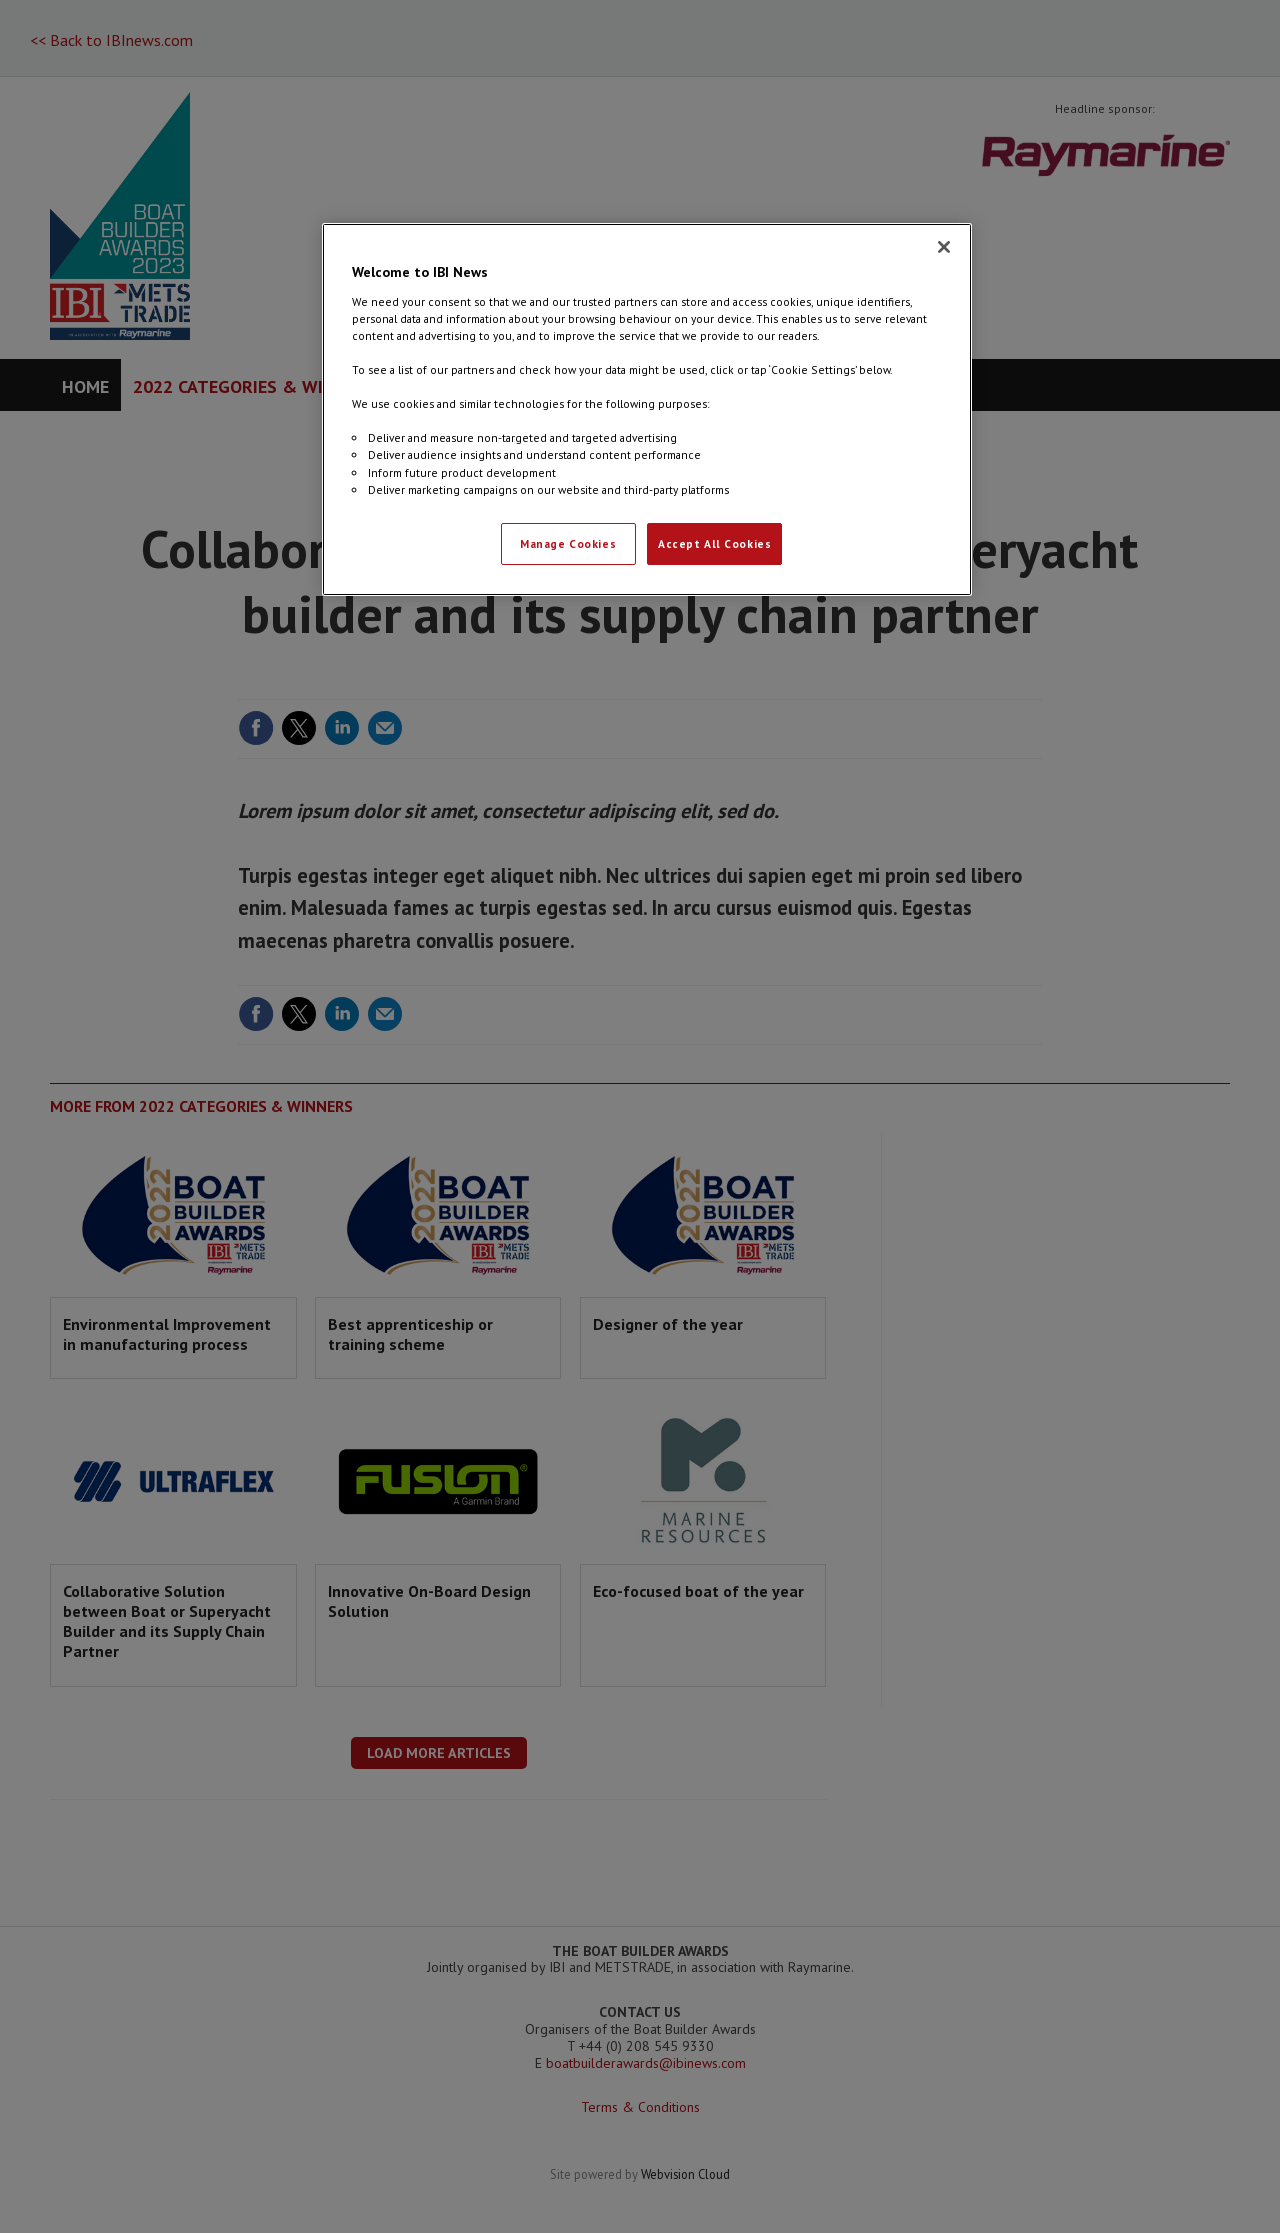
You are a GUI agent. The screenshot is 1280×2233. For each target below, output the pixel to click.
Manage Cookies (568, 543)
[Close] (944, 247)
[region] (647, 409)
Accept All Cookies (714, 543)
